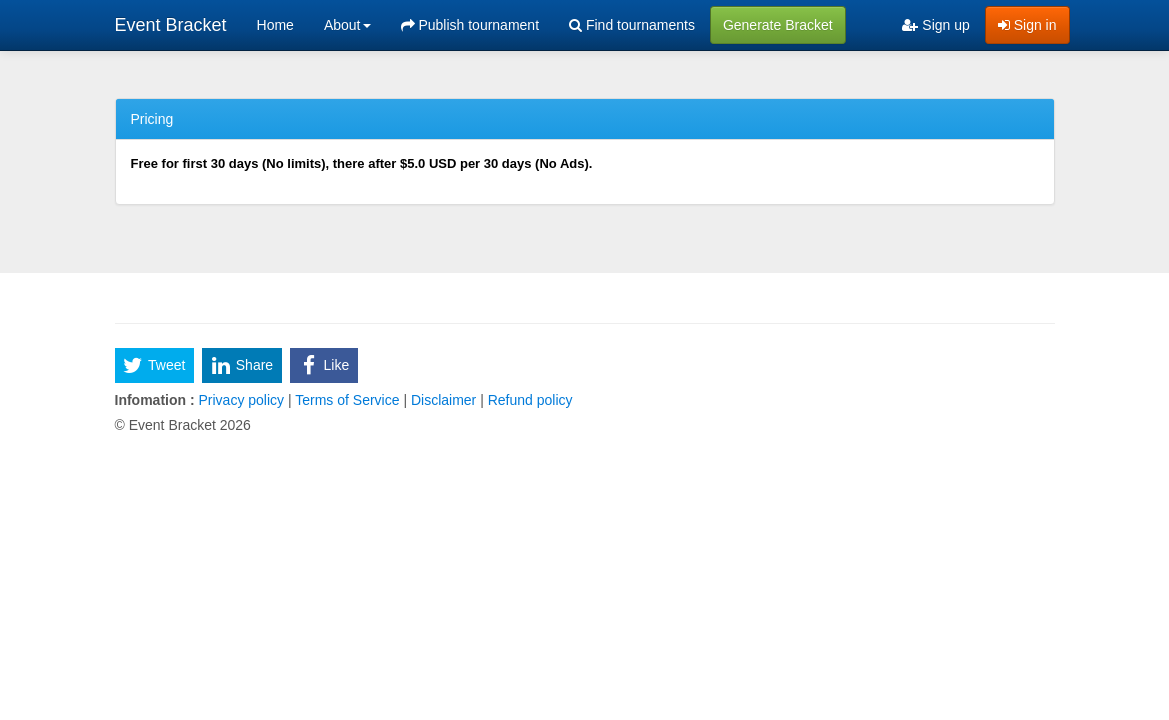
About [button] (347, 25)
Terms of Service (348, 400)
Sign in (1027, 25)
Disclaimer (443, 400)
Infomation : (155, 400)
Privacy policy (241, 400)
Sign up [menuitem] (935, 25)
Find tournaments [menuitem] (632, 25)
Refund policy (528, 400)
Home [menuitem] (275, 25)
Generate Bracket (778, 25)
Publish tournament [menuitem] (470, 25)
